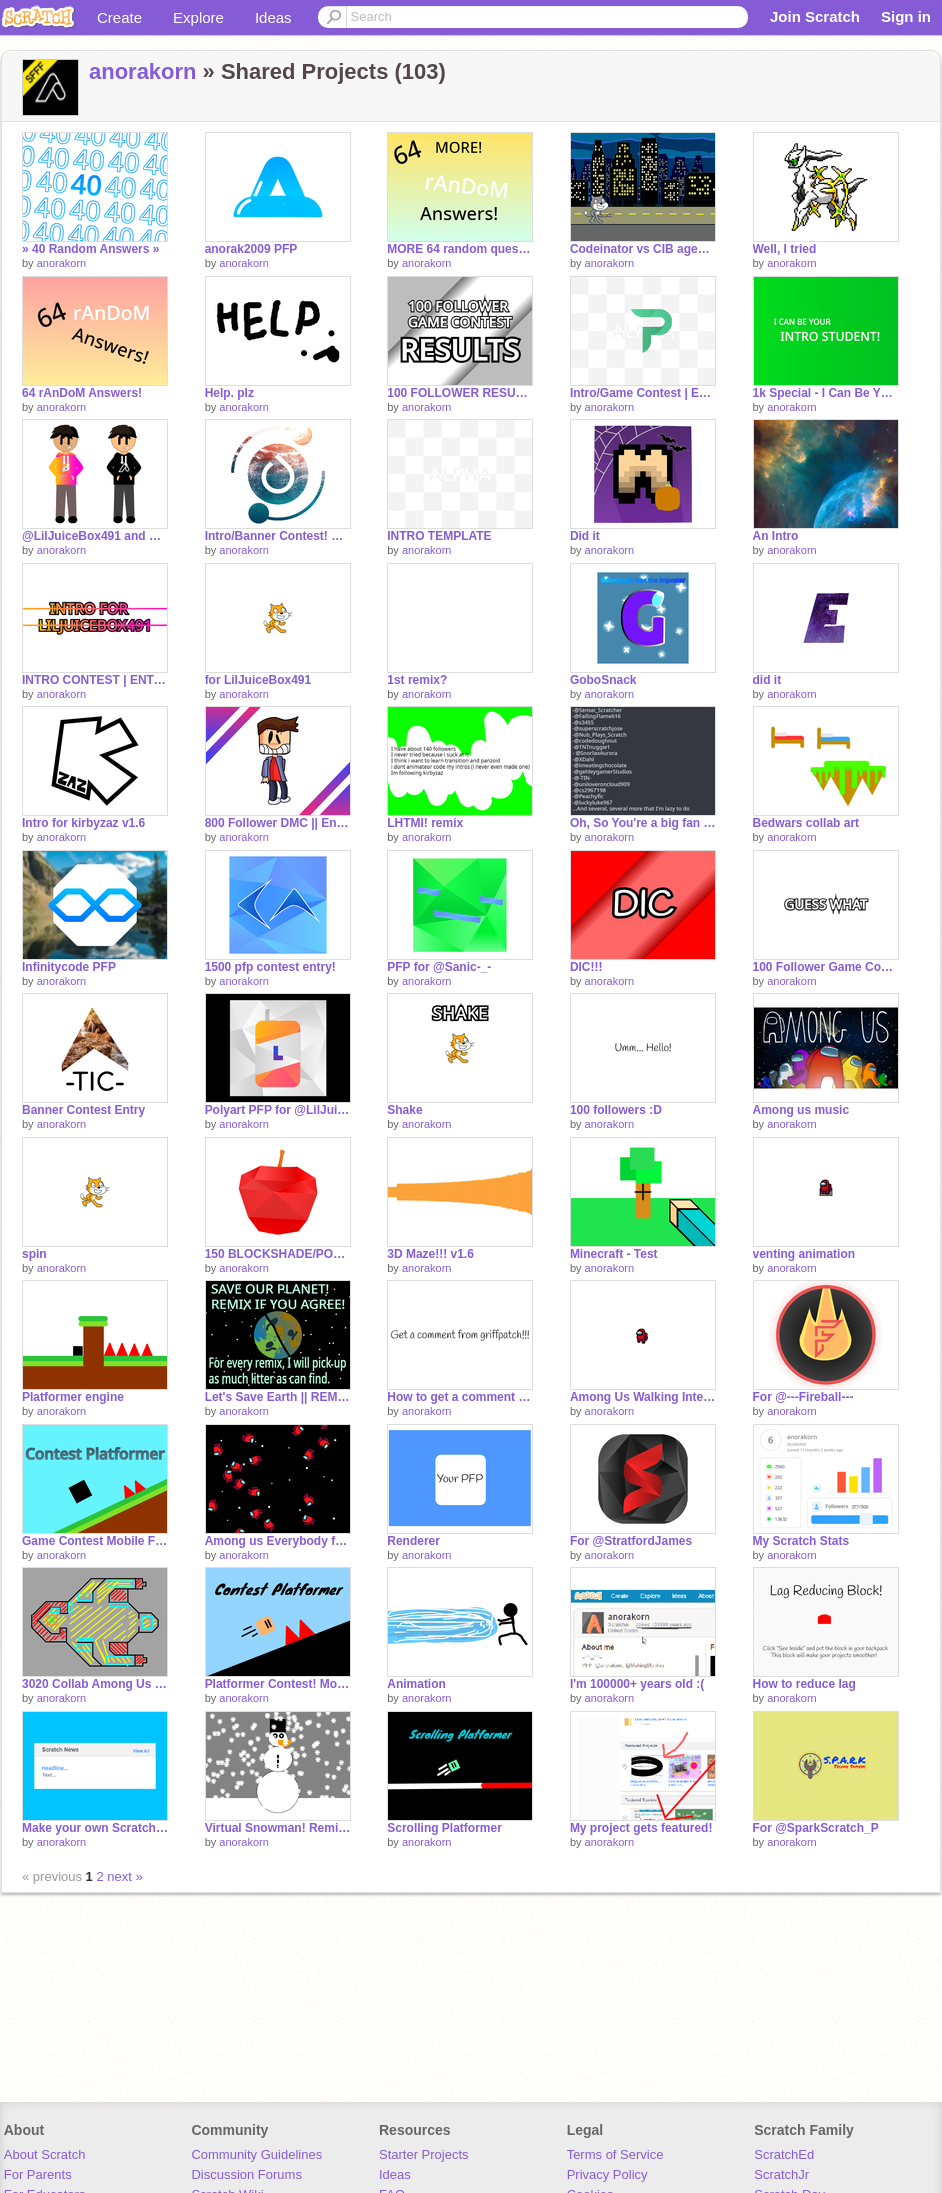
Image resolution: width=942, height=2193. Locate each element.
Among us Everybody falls (278, 1541)
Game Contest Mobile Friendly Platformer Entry (95, 1541)
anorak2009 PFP (251, 249)
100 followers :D (616, 1110)
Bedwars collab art (806, 823)
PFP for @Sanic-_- (439, 967)
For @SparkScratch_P (816, 1828)
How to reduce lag (804, 1684)
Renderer (413, 1541)
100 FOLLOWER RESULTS (460, 393)
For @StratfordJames (631, 1541)
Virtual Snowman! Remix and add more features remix (278, 1828)
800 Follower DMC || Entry (278, 823)
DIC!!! (586, 967)
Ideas (273, 17)
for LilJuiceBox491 (258, 680)
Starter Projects (424, 2154)
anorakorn (143, 71)
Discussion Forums (246, 2174)
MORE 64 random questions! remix (460, 249)
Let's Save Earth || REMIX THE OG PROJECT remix (278, 1397)
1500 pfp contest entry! (270, 967)
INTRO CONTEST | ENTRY (95, 680)
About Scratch (45, 2154)
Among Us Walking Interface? (643, 1397)
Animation (416, 1684)
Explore (198, 17)
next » (124, 1876)
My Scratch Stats (801, 1541)
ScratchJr (781, 2174)
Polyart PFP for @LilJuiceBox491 (278, 1110)
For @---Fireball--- (803, 1397)
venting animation (804, 1254)
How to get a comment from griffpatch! (460, 1397)
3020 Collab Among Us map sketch (95, 1684)
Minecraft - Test (614, 1254)
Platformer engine (73, 1397)
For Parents (38, 2174)
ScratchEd (784, 2154)
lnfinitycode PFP (69, 967)
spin (34, 1254)
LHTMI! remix (425, 823)
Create (119, 17)
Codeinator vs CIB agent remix (643, 249)
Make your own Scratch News (95, 1828)
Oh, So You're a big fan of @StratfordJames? (643, 823)
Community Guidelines (256, 2154)
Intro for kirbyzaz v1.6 (83, 823)
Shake (404, 1110)
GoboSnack (603, 680)
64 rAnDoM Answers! (82, 393)
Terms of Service (615, 2154)
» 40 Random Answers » (90, 249)
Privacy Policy (607, 2174)
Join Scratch (815, 16)
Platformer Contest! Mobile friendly (278, 1684)
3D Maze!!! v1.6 (430, 1254)
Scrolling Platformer (444, 1828)
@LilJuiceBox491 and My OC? (95, 536)
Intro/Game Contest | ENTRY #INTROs (643, 393)
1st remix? (417, 680)
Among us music (801, 1110)
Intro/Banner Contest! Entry (278, 536)
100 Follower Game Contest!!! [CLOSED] (826, 967)
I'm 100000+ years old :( (637, 1684)
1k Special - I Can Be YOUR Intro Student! (826, 393)
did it (767, 680)
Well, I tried (785, 249)
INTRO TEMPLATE (439, 536)
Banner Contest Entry (83, 1110)
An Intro (776, 536)
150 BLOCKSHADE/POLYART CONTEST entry (278, 1254)
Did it (585, 536)
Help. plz (229, 393)
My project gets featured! (641, 1828)
